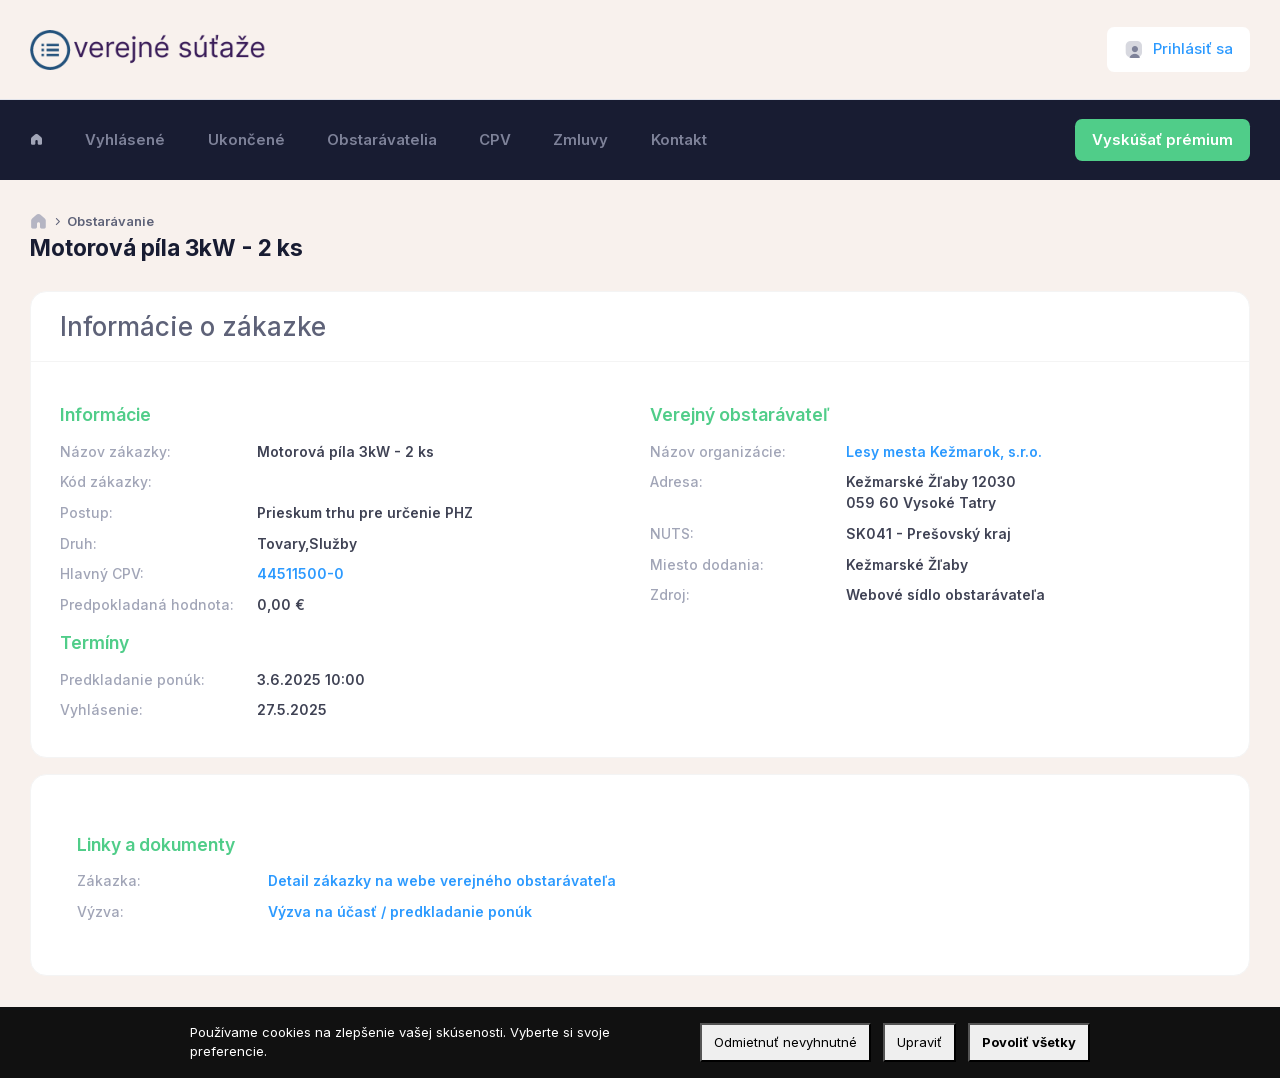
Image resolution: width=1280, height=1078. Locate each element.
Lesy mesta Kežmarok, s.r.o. (944, 451)
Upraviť (919, 1042)
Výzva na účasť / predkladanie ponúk (400, 911)
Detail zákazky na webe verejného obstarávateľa (442, 880)
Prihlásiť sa (1193, 49)
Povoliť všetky (1029, 1042)
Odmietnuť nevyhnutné (785, 1042)
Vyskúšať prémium (1162, 140)
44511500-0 (300, 573)
